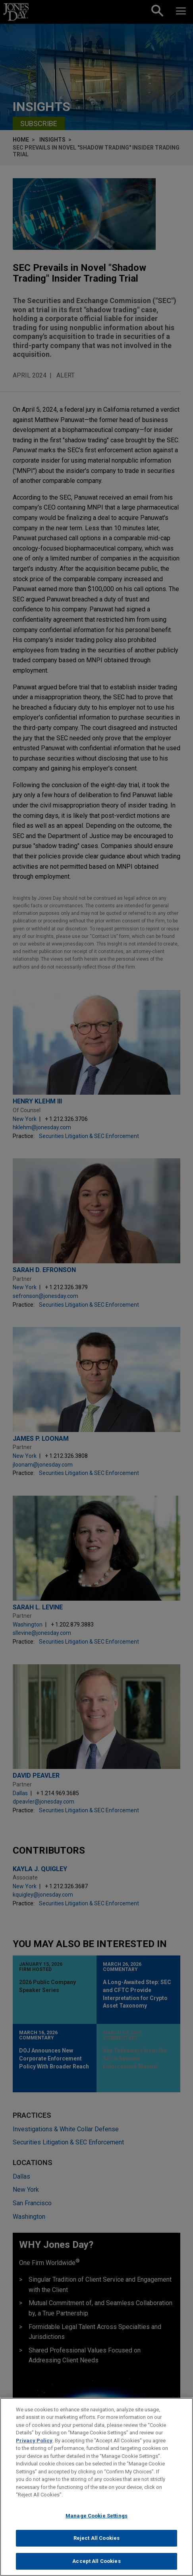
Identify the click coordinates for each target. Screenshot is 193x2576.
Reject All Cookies (96, 2545)
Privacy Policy (34, 2447)
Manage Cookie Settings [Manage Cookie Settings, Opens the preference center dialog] (96, 2522)
